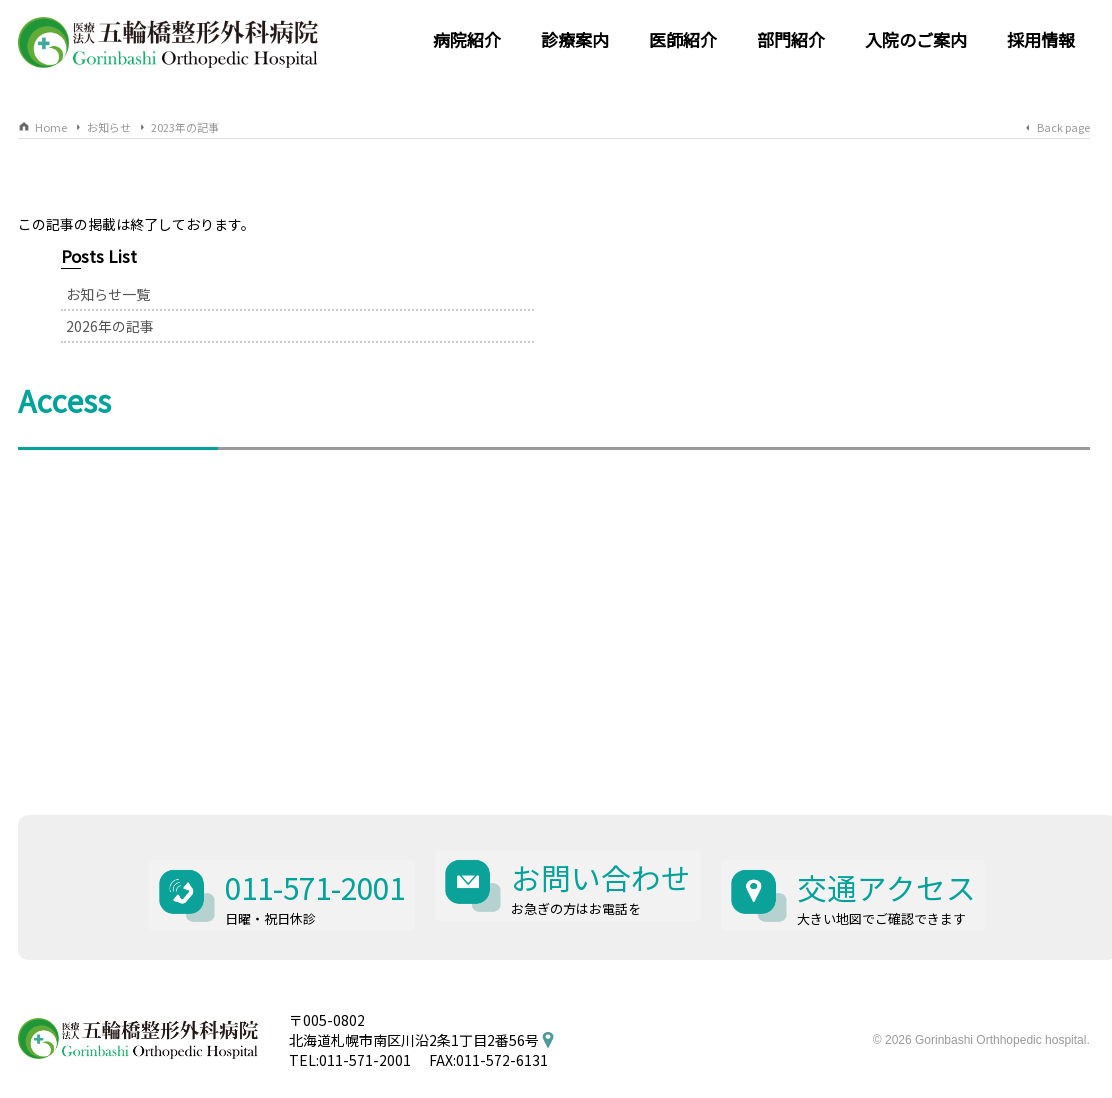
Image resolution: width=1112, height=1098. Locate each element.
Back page (1063, 127)
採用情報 (1041, 39)
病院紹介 (467, 39)
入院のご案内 (916, 39)
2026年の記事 (817, 296)
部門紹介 (791, 39)
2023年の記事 (185, 127)
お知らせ (109, 127)
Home (51, 127)
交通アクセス (895, 846)
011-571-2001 (311, 846)
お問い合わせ (606, 846)
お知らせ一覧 (815, 264)
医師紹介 (683, 39)
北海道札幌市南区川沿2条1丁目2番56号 (414, 989)
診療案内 (575, 39)
